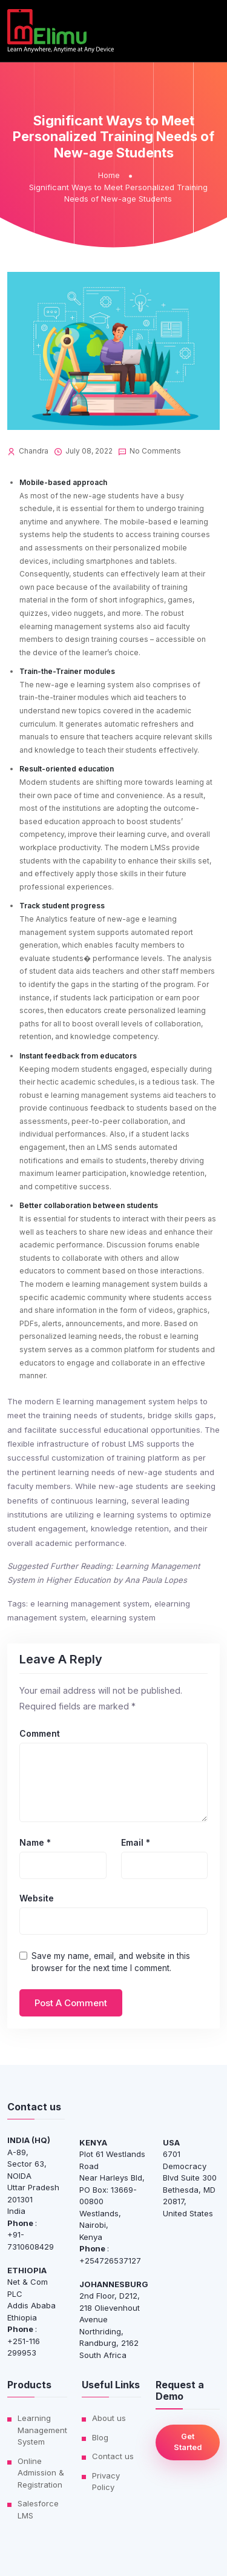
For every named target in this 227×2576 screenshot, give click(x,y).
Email (135, 1842)
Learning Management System (42, 2429)
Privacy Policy (106, 2481)
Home (109, 175)
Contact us (113, 2456)
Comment (39, 1733)
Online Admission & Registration (41, 2472)
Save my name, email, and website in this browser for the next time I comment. (110, 1962)
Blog (100, 2437)
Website (36, 1898)
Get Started (188, 2442)
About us (109, 2418)
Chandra (33, 450)
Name (35, 1842)
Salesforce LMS (38, 2509)
